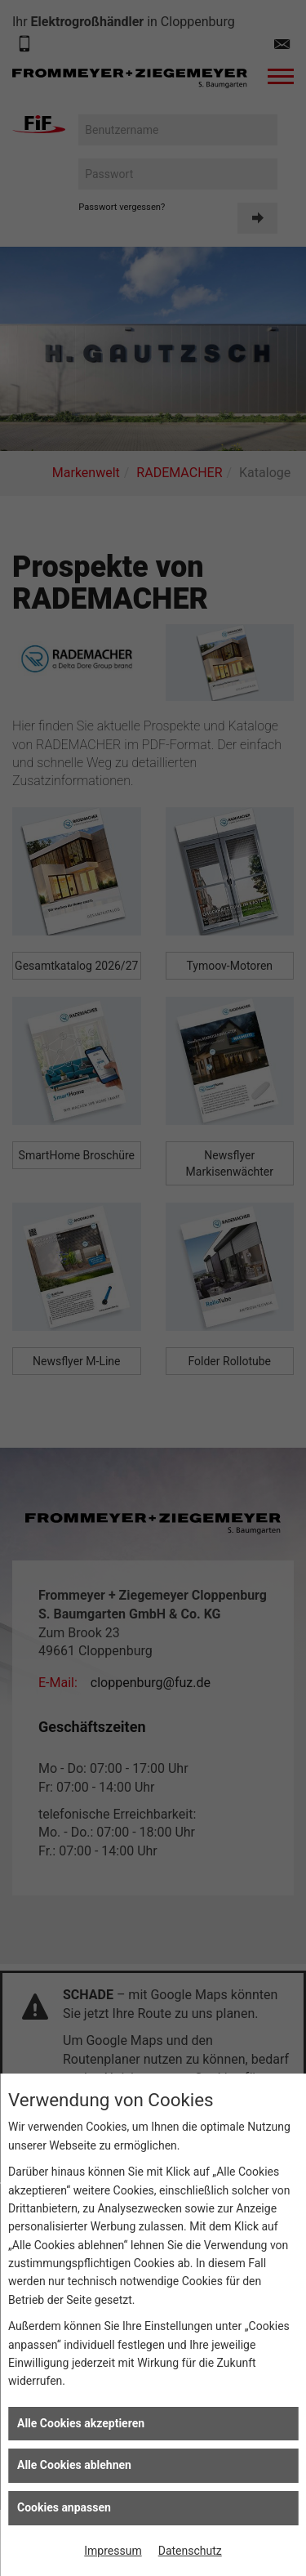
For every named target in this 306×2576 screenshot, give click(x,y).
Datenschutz (190, 2550)
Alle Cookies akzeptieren (80, 2423)
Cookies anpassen (64, 2507)
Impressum (112, 2550)
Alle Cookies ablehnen (74, 2464)
